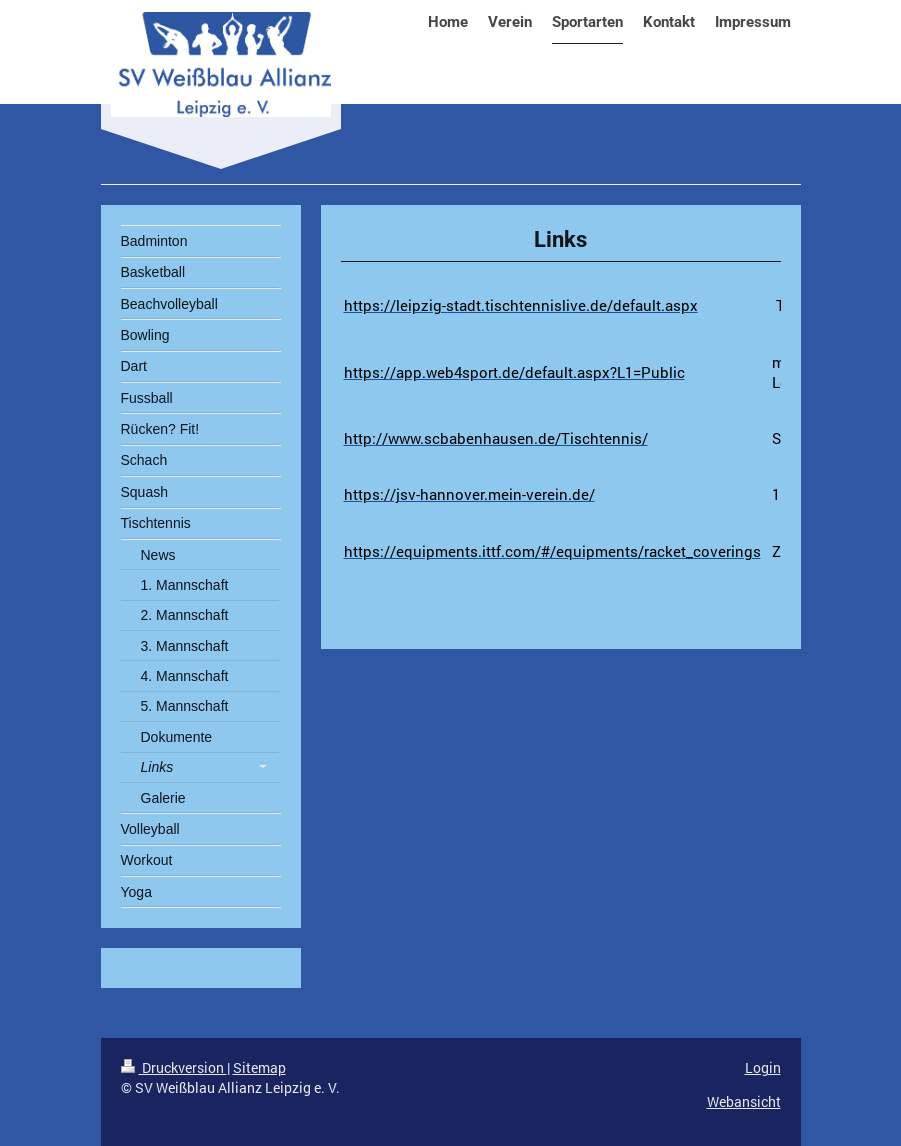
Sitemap (259, 1067)
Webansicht (744, 1101)
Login (763, 1067)
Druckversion (174, 1067)
